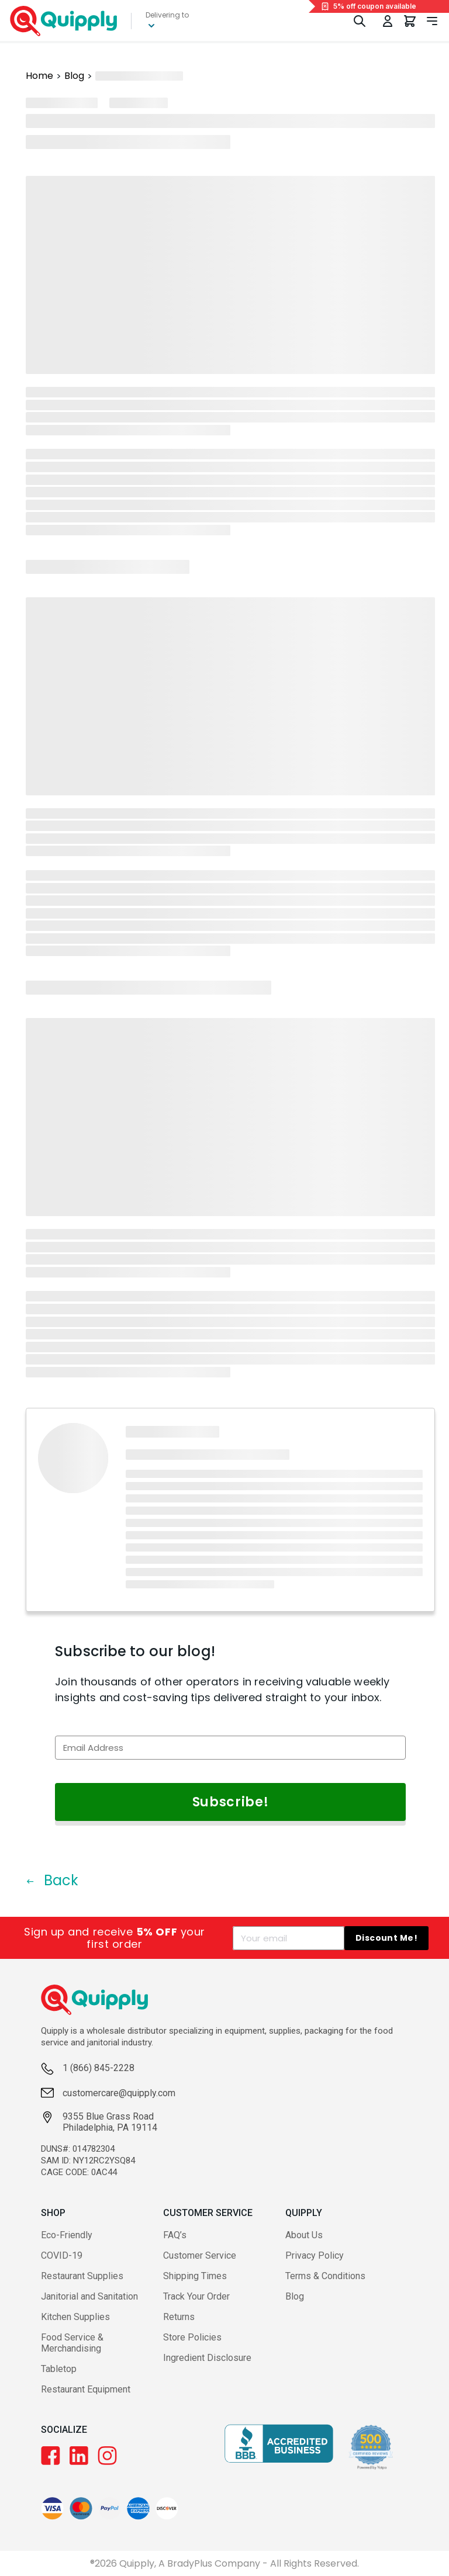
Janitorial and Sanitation (89, 2296)
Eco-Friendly (66, 2235)
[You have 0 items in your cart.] (410, 21)
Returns (179, 2316)
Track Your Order (196, 2296)
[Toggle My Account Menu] (388, 21)
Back (52, 1880)
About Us (304, 2235)
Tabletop (59, 2368)
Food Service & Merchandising (72, 2343)
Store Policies (192, 2337)
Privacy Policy (314, 2255)
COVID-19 (61, 2255)
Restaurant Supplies (82, 2275)
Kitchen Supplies (75, 2316)
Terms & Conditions (325, 2275)
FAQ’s (174, 2235)
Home (39, 75)
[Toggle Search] (360, 21)
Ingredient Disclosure (207, 2357)
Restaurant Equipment (85, 2389)
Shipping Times (195, 2275)
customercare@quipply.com (119, 2093)
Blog (74, 75)
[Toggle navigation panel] (432, 21)
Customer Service (199, 2255)
